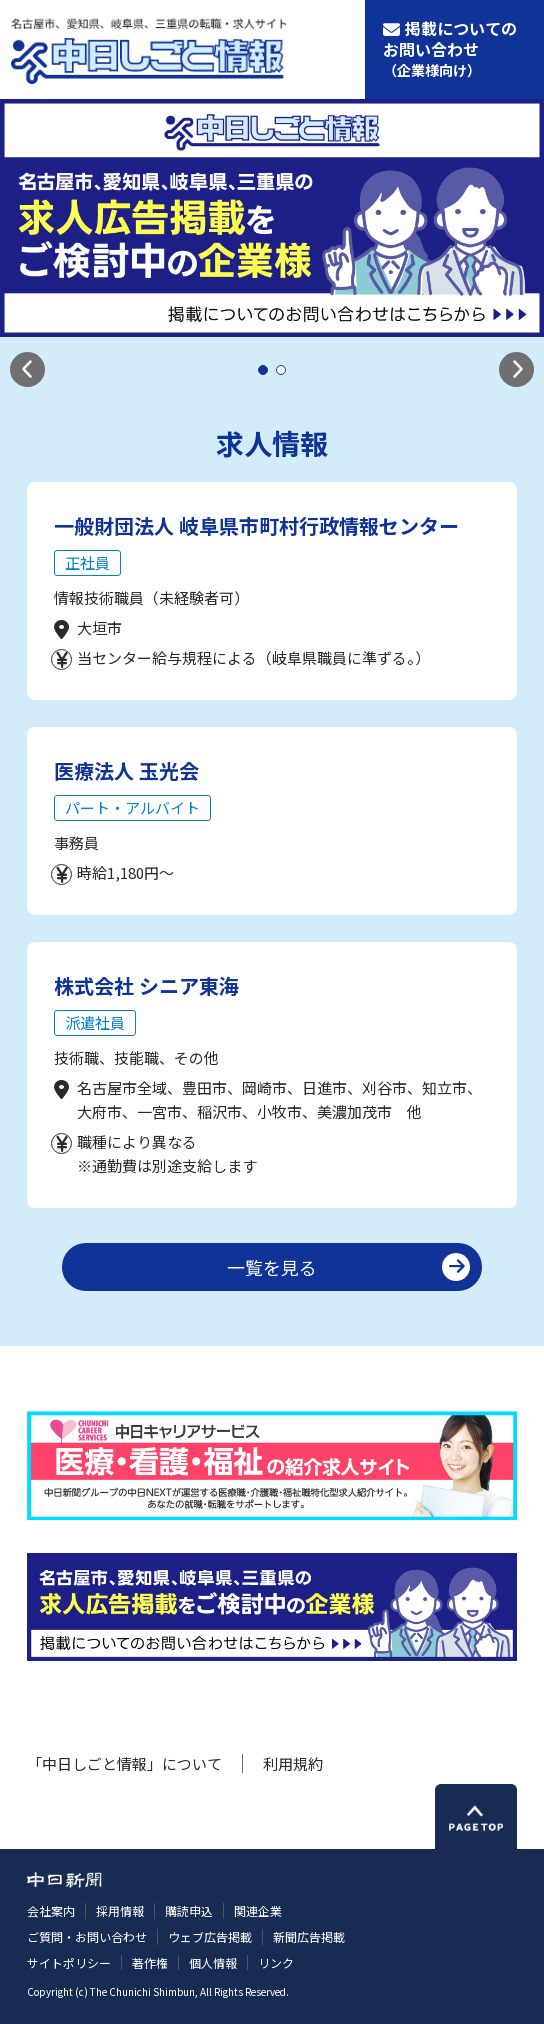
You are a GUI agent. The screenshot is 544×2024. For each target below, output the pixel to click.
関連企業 (258, 1910)
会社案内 (51, 1910)
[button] (27, 369)
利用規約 (293, 1763)
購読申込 (189, 1910)
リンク (276, 1962)
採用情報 (120, 1910)
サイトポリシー (69, 1962)
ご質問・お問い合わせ (87, 1936)
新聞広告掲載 (309, 1936)
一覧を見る (272, 1267)
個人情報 (213, 1962)
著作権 (150, 1962)
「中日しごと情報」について (124, 1763)
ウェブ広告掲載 (210, 1936)
